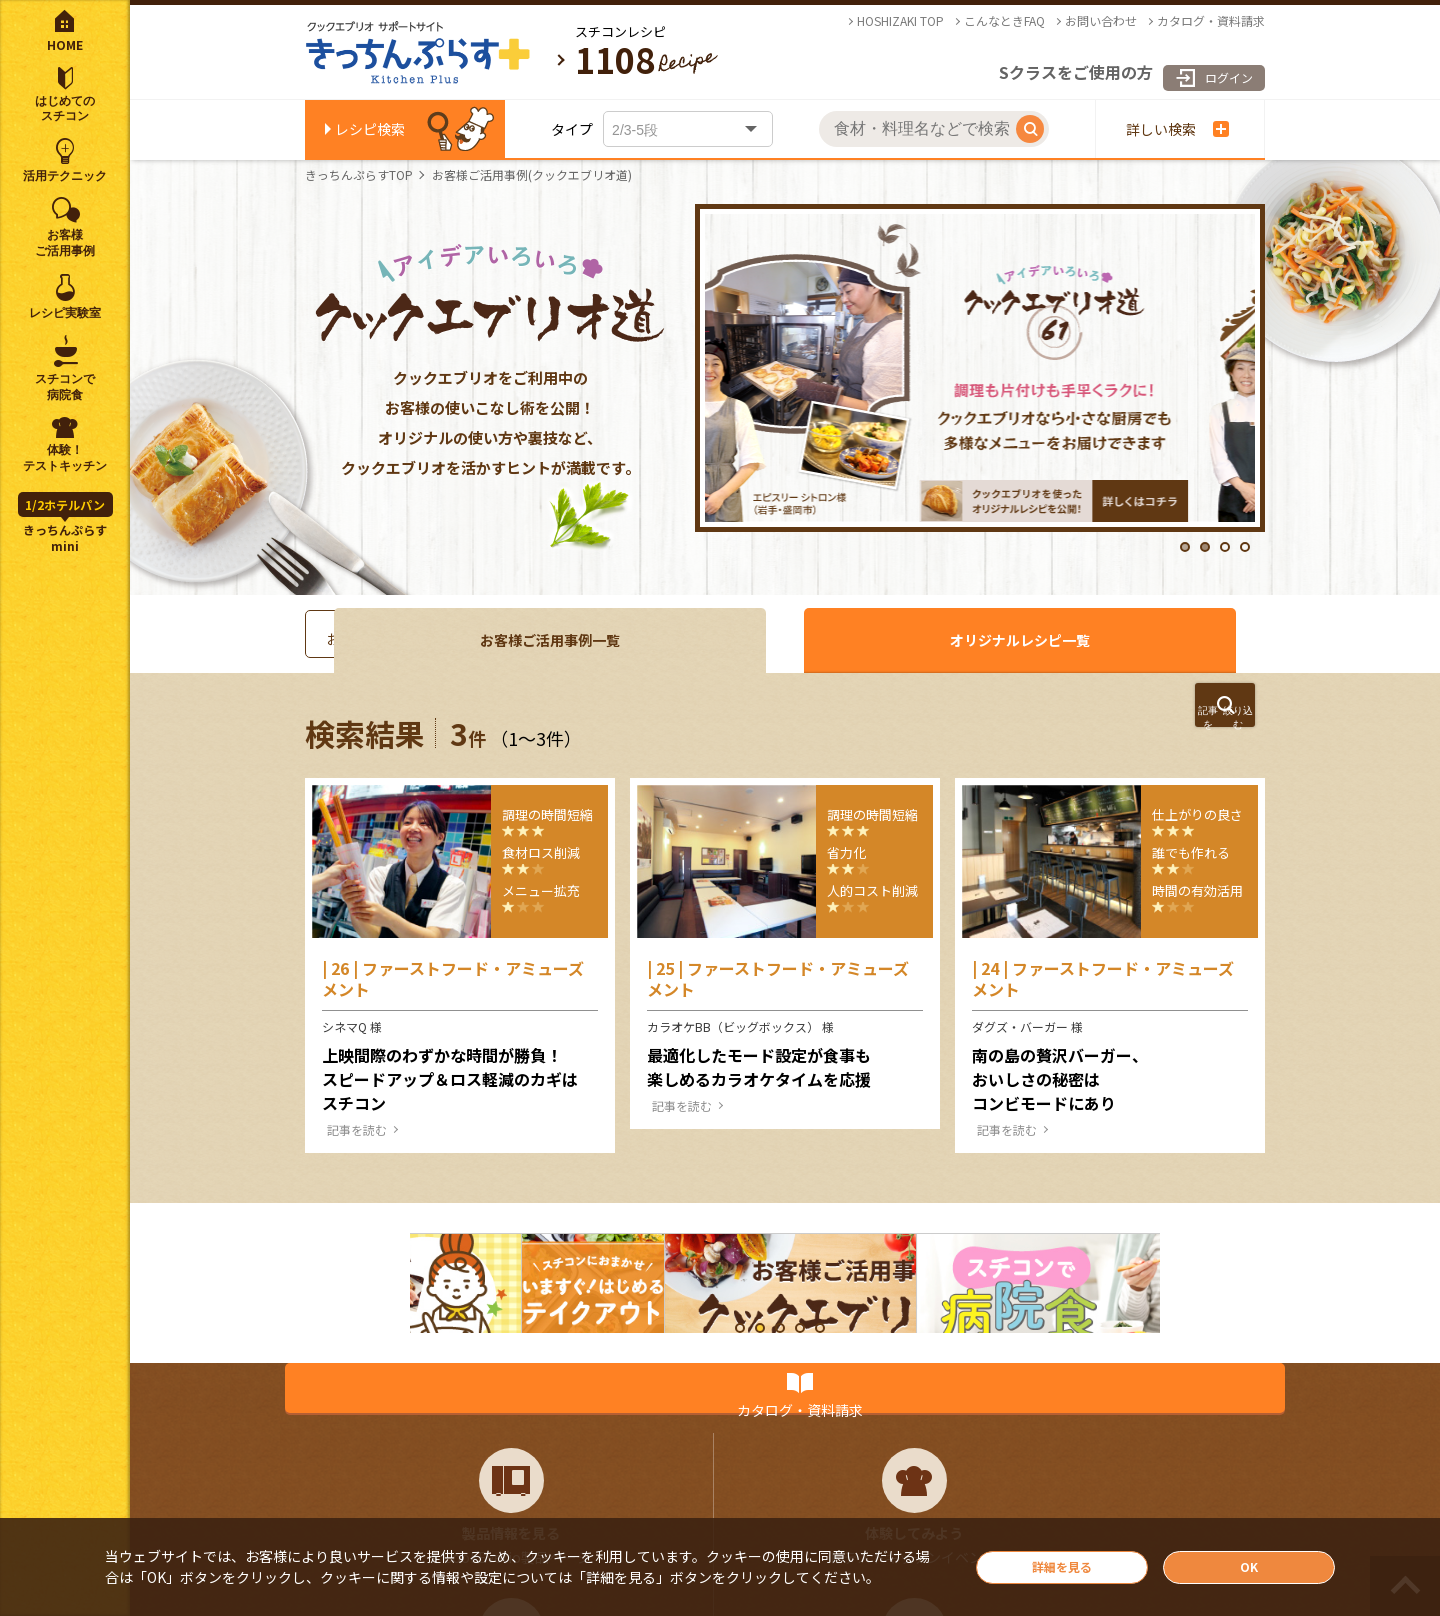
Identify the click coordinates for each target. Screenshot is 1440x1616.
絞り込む (1140, 725)
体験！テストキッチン (65, 458)
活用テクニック (65, 176)
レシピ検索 (370, 129)
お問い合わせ (1101, 21)
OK (1249, 1564)
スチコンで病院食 (65, 387)
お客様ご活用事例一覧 (880, 640)
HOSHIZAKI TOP (900, 21)
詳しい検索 (1177, 129)
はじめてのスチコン (65, 109)
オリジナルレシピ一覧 (1140, 640)
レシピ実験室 (65, 313)
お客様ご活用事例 (65, 243)
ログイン (1202, 65)
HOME (65, 44)
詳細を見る (1062, 1564)
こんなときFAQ (1004, 21)
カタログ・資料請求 (1211, 21)
